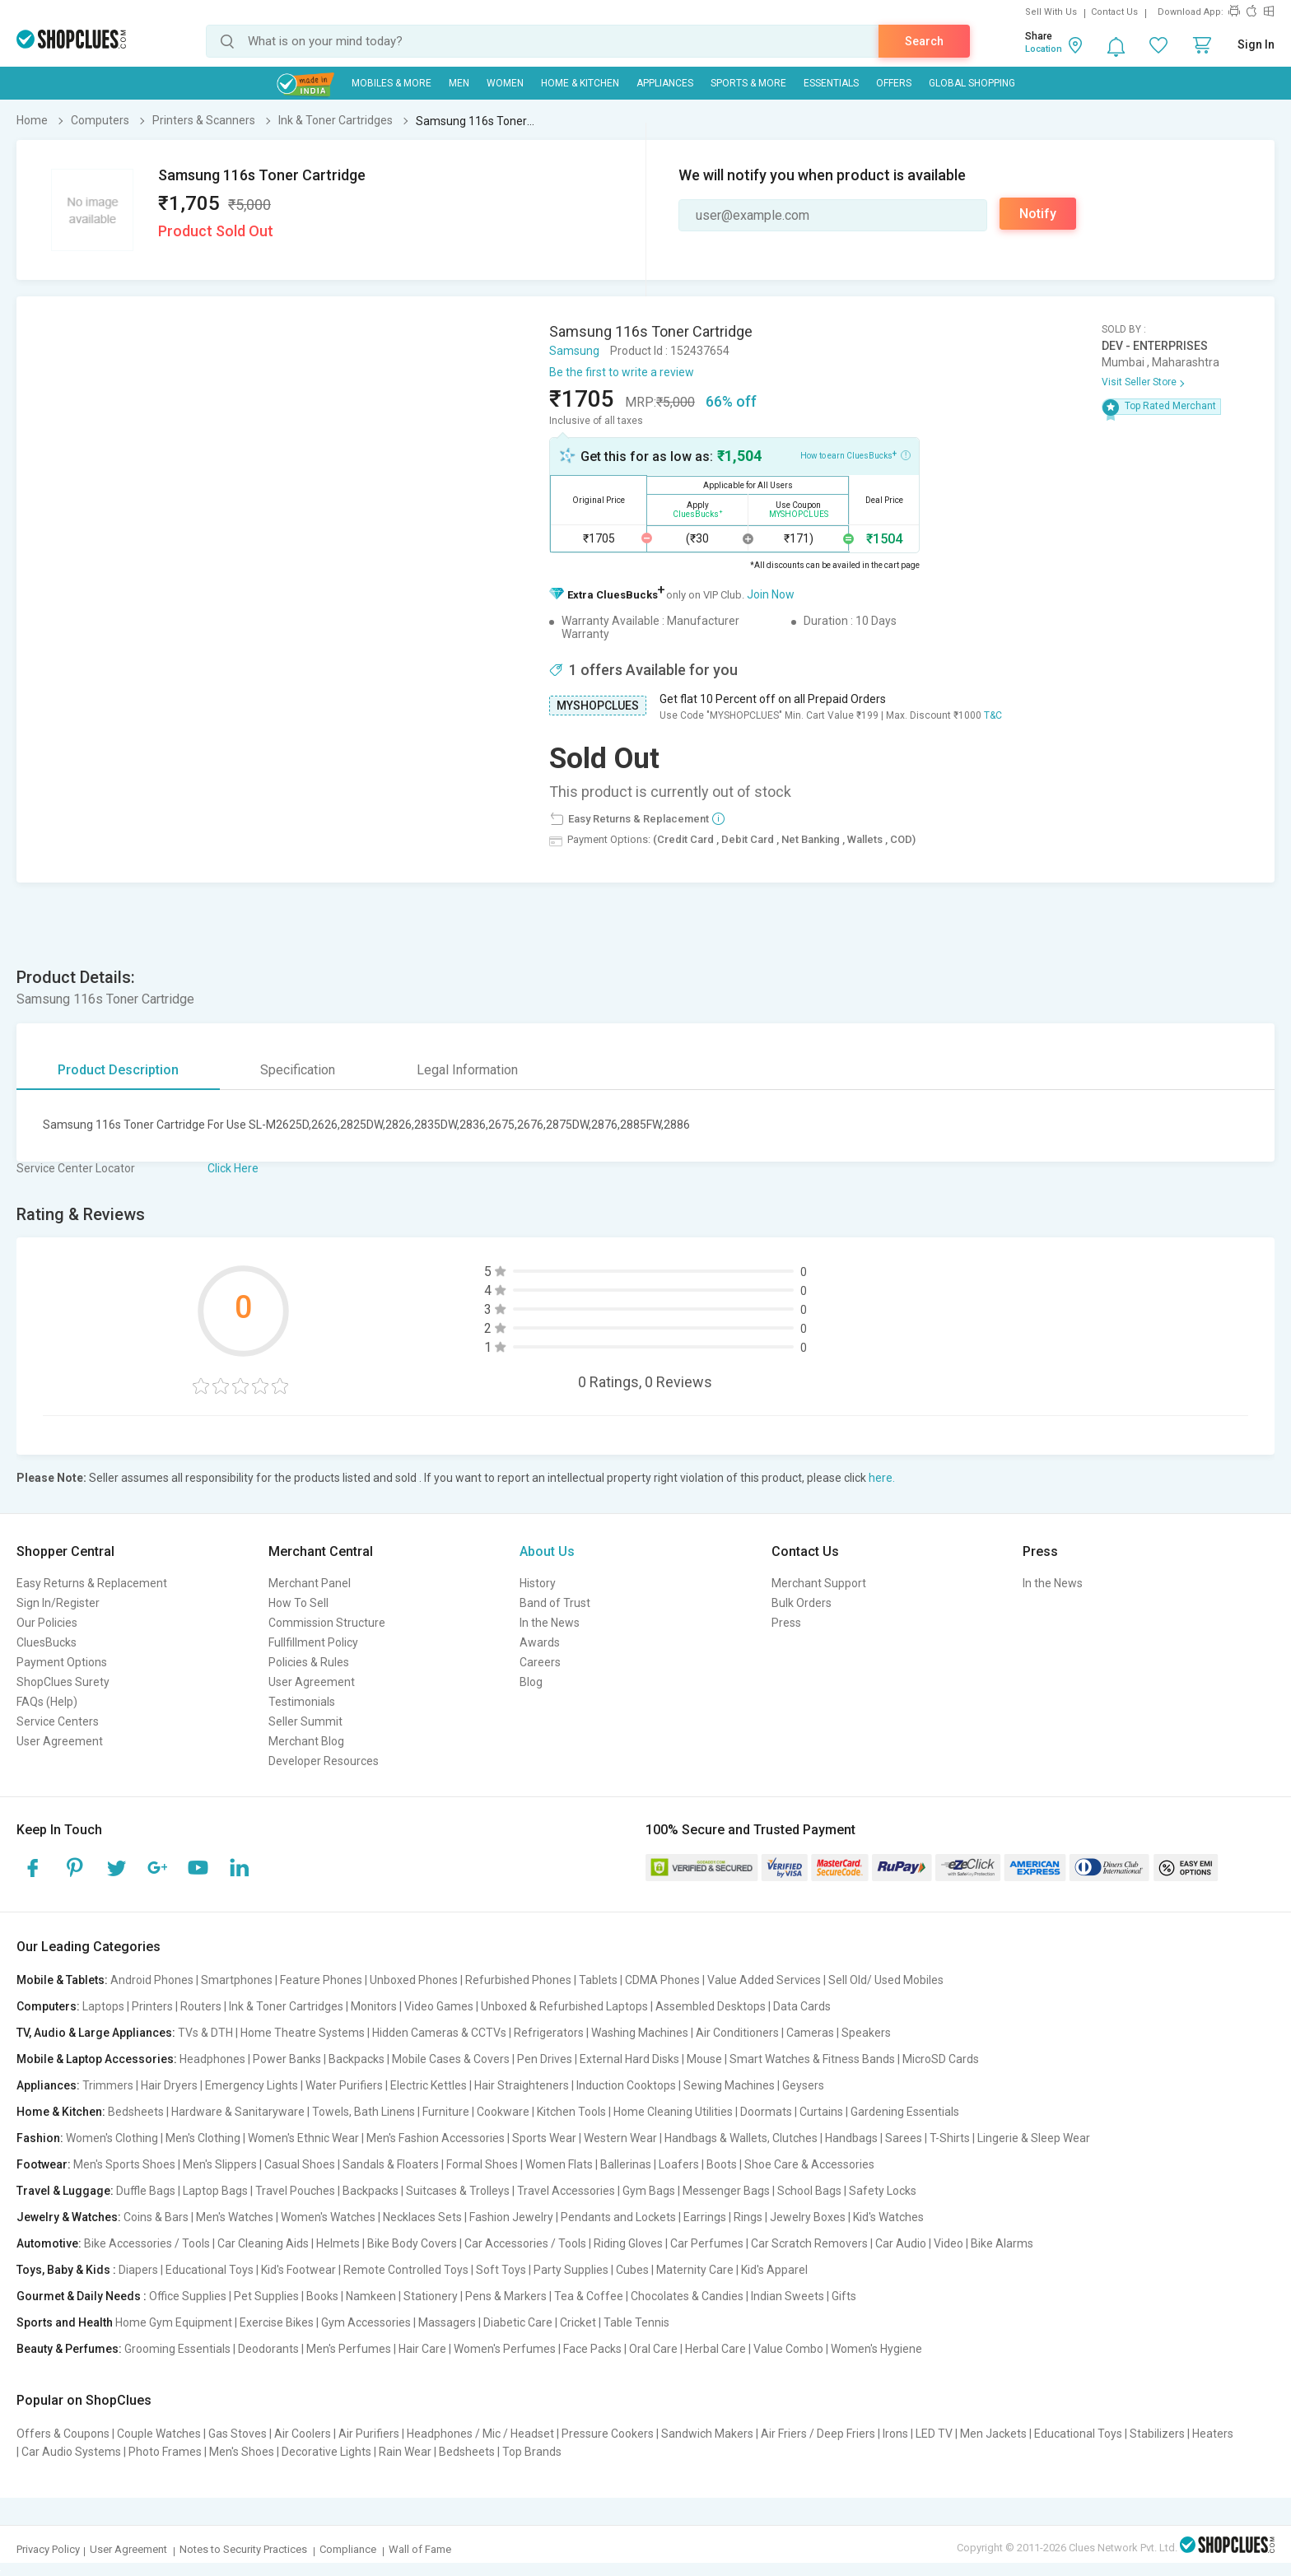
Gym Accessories (366, 2322)
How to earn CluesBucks (855, 454)
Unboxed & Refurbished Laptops (564, 2006)
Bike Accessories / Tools (147, 2243)
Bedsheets (136, 2111)
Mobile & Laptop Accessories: (96, 2059)
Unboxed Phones (414, 1980)
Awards (540, 1642)
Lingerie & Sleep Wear (1033, 2138)
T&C (993, 715)
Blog (531, 1682)
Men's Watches (234, 2217)
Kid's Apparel (774, 2269)
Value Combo (788, 2348)
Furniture (445, 2111)
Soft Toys (501, 2269)
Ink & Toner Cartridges (286, 2006)
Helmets (338, 2243)
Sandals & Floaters (391, 2164)
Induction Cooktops (626, 2085)
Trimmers (107, 2085)
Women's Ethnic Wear (303, 2138)
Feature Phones (321, 1980)
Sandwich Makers (707, 2433)
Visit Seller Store (1139, 382)
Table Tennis (636, 2322)
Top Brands (532, 2451)
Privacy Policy (48, 2549)
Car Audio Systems (71, 2451)
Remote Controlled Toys (405, 2269)
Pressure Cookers (608, 2433)
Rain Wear (405, 2451)
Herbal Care (715, 2348)
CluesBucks (46, 1642)
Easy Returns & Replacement (91, 1583)
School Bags (809, 2190)
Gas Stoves (237, 2433)
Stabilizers (1157, 2433)
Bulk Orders (801, 1602)
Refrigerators (549, 2032)
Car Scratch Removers (809, 2243)
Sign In (1256, 44)
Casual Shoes (299, 2164)
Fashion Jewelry (511, 2217)
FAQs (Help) (46, 1701)
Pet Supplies (266, 2296)
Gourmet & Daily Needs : (81, 2296)
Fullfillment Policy (313, 1642)
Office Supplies (187, 2296)
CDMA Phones (662, 1980)
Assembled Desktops (710, 2006)
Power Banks (287, 2059)
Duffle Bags (145, 2190)
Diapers (138, 2269)
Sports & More (748, 83)
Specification (297, 1070)
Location (1043, 49)
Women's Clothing (112, 2138)
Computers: (48, 2006)
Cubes (632, 2269)
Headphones (212, 2059)
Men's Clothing (202, 2138)
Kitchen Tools (571, 2111)
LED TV (934, 2433)
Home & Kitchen (580, 83)
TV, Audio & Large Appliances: (95, 2032)
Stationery (430, 2296)
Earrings (704, 2217)
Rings (748, 2217)
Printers (152, 2006)
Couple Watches (159, 2433)
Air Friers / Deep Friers (818, 2433)
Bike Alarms (1002, 2243)
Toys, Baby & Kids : (66, 2269)
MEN (459, 83)
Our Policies (46, 1622)
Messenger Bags (726, 2190)
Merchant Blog (306, 1741)
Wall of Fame (420, 2549)
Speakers (866, 2032)
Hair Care (422, 2348)
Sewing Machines (729, 2085)
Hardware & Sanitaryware (238, 2111)
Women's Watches (328, 2217)
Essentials (831, 83)
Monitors (374, 2006)
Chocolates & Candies (687, 2296)
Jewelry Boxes (808, 2217)
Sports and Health (64, 2322)
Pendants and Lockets (618, 2217)
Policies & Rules (308, 1662)
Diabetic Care (517, 2322)
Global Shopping (972, 83)
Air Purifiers (368, 2433)
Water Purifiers (344, 2085)
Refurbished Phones (518, 1980)
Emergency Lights (251, 2085)
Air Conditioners (737, 2032)
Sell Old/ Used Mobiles (886, 1980)
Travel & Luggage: (65, 2190)
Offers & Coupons (63, 2433)
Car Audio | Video (919, 2243)
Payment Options (61, 1662)
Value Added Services (764, 1980)
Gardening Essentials (905, 2111)
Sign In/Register (58, 1602)
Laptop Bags (215, 2190)
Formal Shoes (482, 2164)
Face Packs (592, 2348)
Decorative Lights (326, 2451)
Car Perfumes (706, 2243)
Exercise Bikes (277, 2322)
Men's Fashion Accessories (435, 2138)
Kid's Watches (888, 2217)
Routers (200, 2006)
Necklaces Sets (422, 2217)
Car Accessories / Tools (525, 2243)
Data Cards (802, 2006)
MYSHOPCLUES (598, 705)
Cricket (578, 2322)
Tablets (598, 1980)
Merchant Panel (309, 1583)
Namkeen (371, 2296)
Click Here (233, 1168)
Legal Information (467, 1070)
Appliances (664, 83)
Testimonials (301, 1701)
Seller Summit (305, 1721)
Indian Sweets (787, 2296)
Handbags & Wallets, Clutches (741, 2138)
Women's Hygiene (876, 2348)
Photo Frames (165, 2451)
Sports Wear (544, 2138)
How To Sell (298, 1602)
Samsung (574, 350)
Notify (1037, 213)
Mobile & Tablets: (62, 1980)
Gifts (844, 2296)
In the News (550, 1622)
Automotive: (49, 2243)
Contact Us (1114, 12)
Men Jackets (993, 2433)
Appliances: (48, 2085)
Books (322, 2296)
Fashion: (39, 2138)
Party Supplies (571, 2269)
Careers (540, 1662)
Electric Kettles (428, 2085)
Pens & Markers (506, 2296)
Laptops (103, 2006)
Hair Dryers (169, 2085)
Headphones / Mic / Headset (480, 2433)
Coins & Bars (156, 2217)
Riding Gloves (628, 2243)
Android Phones (151, 1980)
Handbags (851, 2138)
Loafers (679, 2164)
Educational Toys (209, 2269)
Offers (893, 83)
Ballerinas (625, 2164)
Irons (895, 2433)
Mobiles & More (391, 83)
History (538, 1583)
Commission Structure (326, 1622)
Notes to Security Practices (243, 2549)
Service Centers (57, 1721)
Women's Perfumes (505, 2348)
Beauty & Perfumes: (69, 2348)
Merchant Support (818, 1583)
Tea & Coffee (588, 2296)
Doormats (766, 2111)
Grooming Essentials (177, 2348)
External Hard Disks (629, 2059)
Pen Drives (544, 2059)
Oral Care (653, 2348)
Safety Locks (882, 2190)
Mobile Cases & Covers (451, 2059)
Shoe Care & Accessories (809, 2164)
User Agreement (59, 1741)
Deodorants (268, 2348)
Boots (721, 2164)
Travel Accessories (566, 2190)
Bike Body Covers (412, 2243)
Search (924, 41)
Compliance (347, 2549)
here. (882, 1477)
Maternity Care (695, 2269)
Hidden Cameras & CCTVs (439, 2032)
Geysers (803, 2085)
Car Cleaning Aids (263, 2243)
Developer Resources (323, 1761)
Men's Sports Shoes (124, 2164)
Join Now (771, 594)
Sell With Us (1051, 12)
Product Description (118, 1070)
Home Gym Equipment (173, 2322)
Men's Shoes (241, 2451)
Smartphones (237, 1980)
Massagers (447, 2322)
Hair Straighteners (521, 2085)
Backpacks (357, 2059)
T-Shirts (950, 2138)
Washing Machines (639, 2032)
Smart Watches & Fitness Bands (812, 2059)
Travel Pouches (295, 2190)
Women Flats (559, 2164)
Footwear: (43, 2164)
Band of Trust (555, 1602)
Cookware (503, 2111)
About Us (547, 1551)
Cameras (810, 2032)
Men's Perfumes (348, 2348)
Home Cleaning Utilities (673, 2111)
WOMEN (505, 83)
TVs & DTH (205, 2032)
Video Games (438, 2006)
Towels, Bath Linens (363, 2111)
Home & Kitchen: (60, 2111)
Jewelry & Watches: (68, 2217)
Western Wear (620, 2138)
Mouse (704, 2059)
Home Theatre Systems (302, 2032)
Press (786, 1622)
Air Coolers (302, 2433)
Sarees (903, 2138)
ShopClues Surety (63, 1682)
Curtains (821, 2111)
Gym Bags (648, 2190)
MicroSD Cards (940, 2059)
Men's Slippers (220, 2164)
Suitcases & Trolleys (458, 2190)
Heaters (1212, 2433)
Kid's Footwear (298, 2269)
